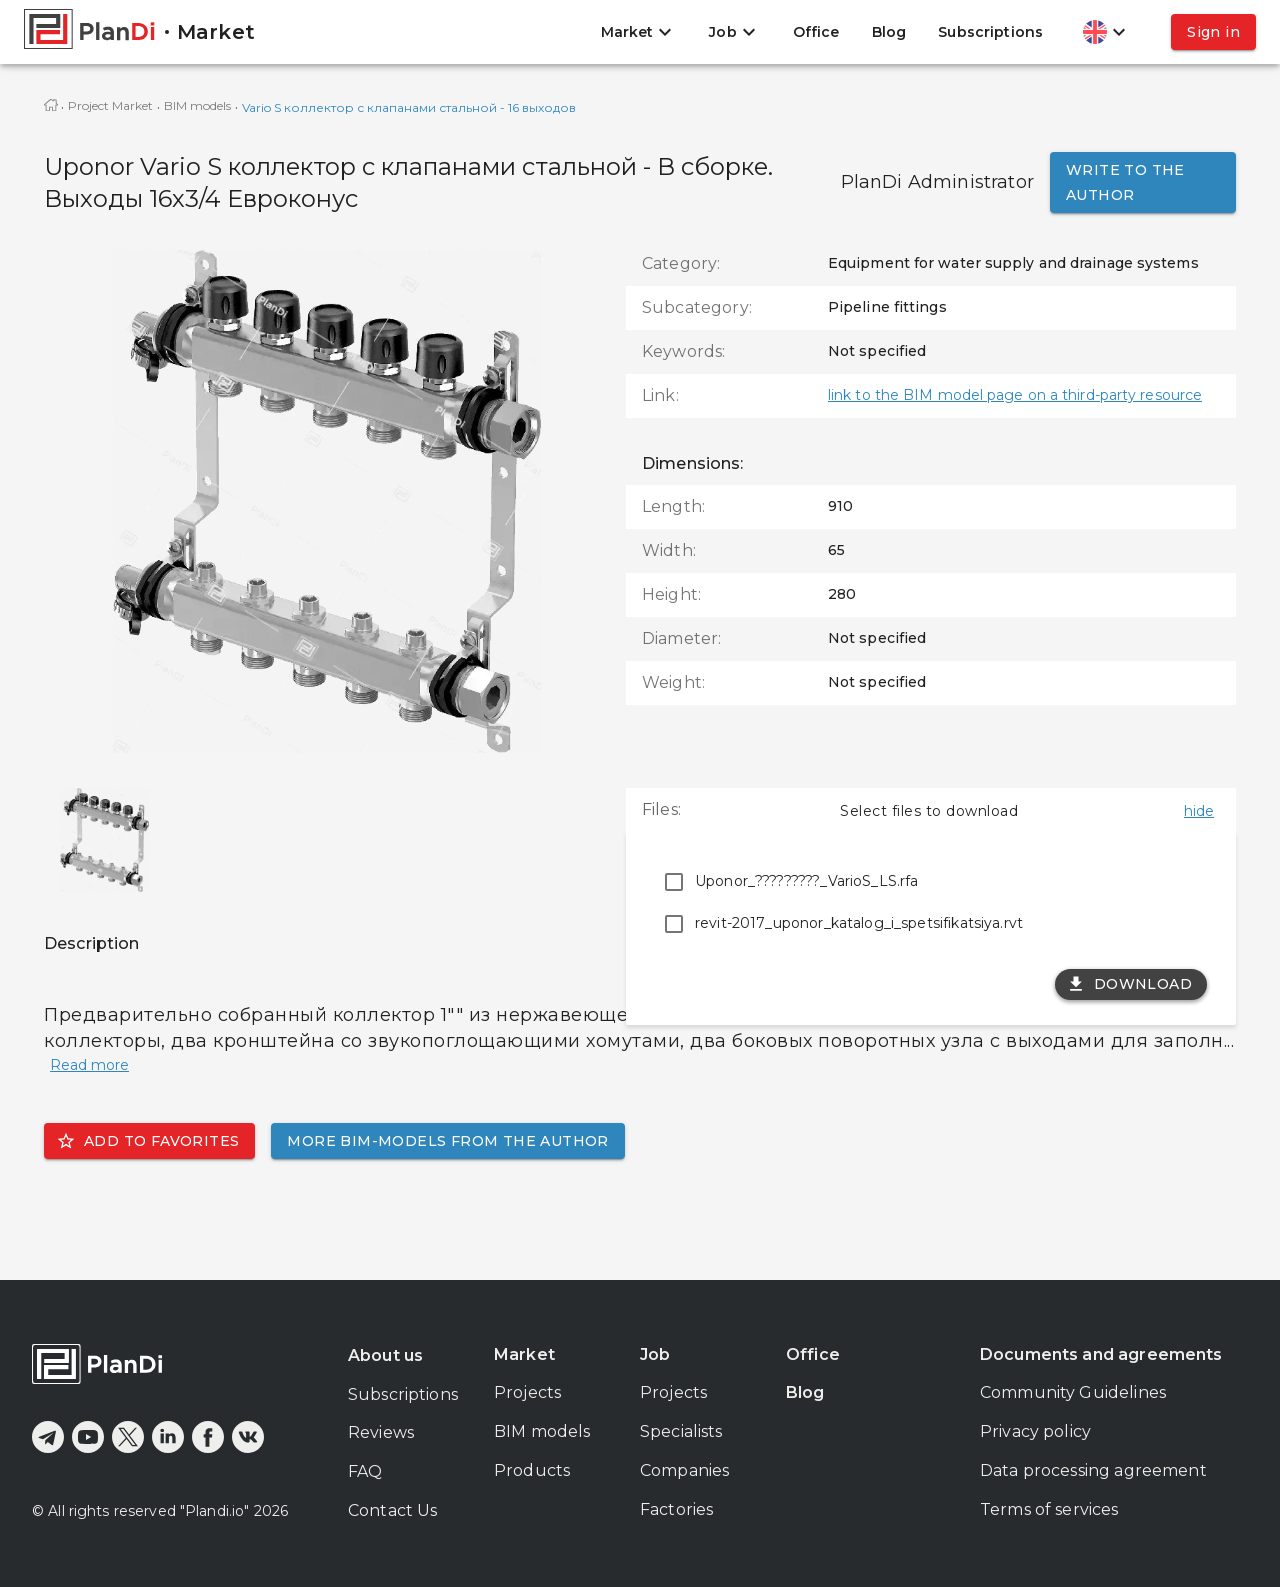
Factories (676, 1509)
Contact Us (393, 1510)
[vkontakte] (248, 1437)
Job (655, 1354)
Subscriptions (990, 32)
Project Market (110, 105)
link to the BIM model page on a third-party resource (1015, 395)
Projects (527, 1392)
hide (1199, 811)
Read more (89, 1065)
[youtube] (88, 1437)
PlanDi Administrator (937, 182)
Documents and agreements (1101, 1354)
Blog (889, 32)
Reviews (381, 1432)
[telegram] (48, 1437)
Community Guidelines (1073, 1392)
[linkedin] (168, 1437)
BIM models (197, 105)
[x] (128, 1437)
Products (532, 1470)
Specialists (681, 1431)
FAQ (365, 1471)
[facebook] (208, 1437)
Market (524, 1354)
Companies (684, 1470)
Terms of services (1049, 1509)
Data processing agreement (1093, 1470)
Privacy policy (1035, 1431)
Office (816, 32)
